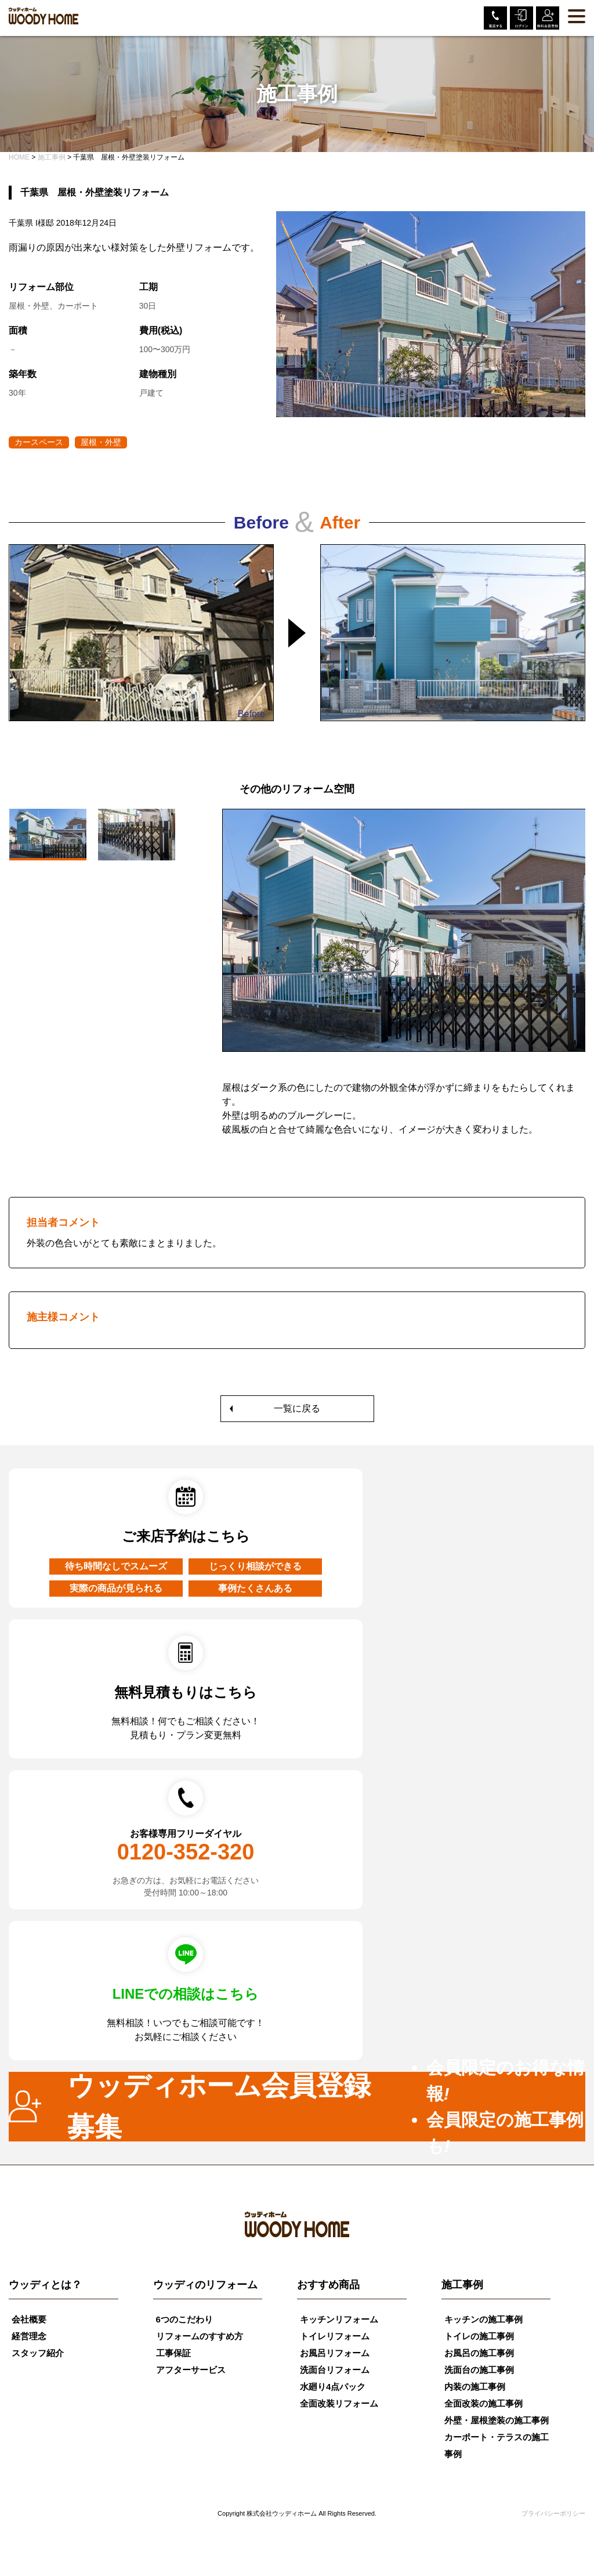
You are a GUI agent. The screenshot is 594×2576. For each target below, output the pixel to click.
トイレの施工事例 (479, 2336)
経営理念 (29, 2336)
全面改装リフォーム (339, 2403)
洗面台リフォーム (335, 2370)
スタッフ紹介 (38, 2353)
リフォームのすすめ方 (199, 2336)
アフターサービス (191, 2370)
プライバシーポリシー (553, 2513)
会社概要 (29, 2319)
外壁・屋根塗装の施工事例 (496, 2420)
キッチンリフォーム (339, 2319)
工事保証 (173, 2353)
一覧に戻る (297, 1408)
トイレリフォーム (335, 2336)
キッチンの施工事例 (483, 2319)
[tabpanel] (404, 979)
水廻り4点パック (332, 2387)
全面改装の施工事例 (483, 2403)
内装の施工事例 (474, 2387)
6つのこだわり (184, 2319)
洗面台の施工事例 (479, 2370)
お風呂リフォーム (335, 2353)
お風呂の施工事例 (479, 2353)
